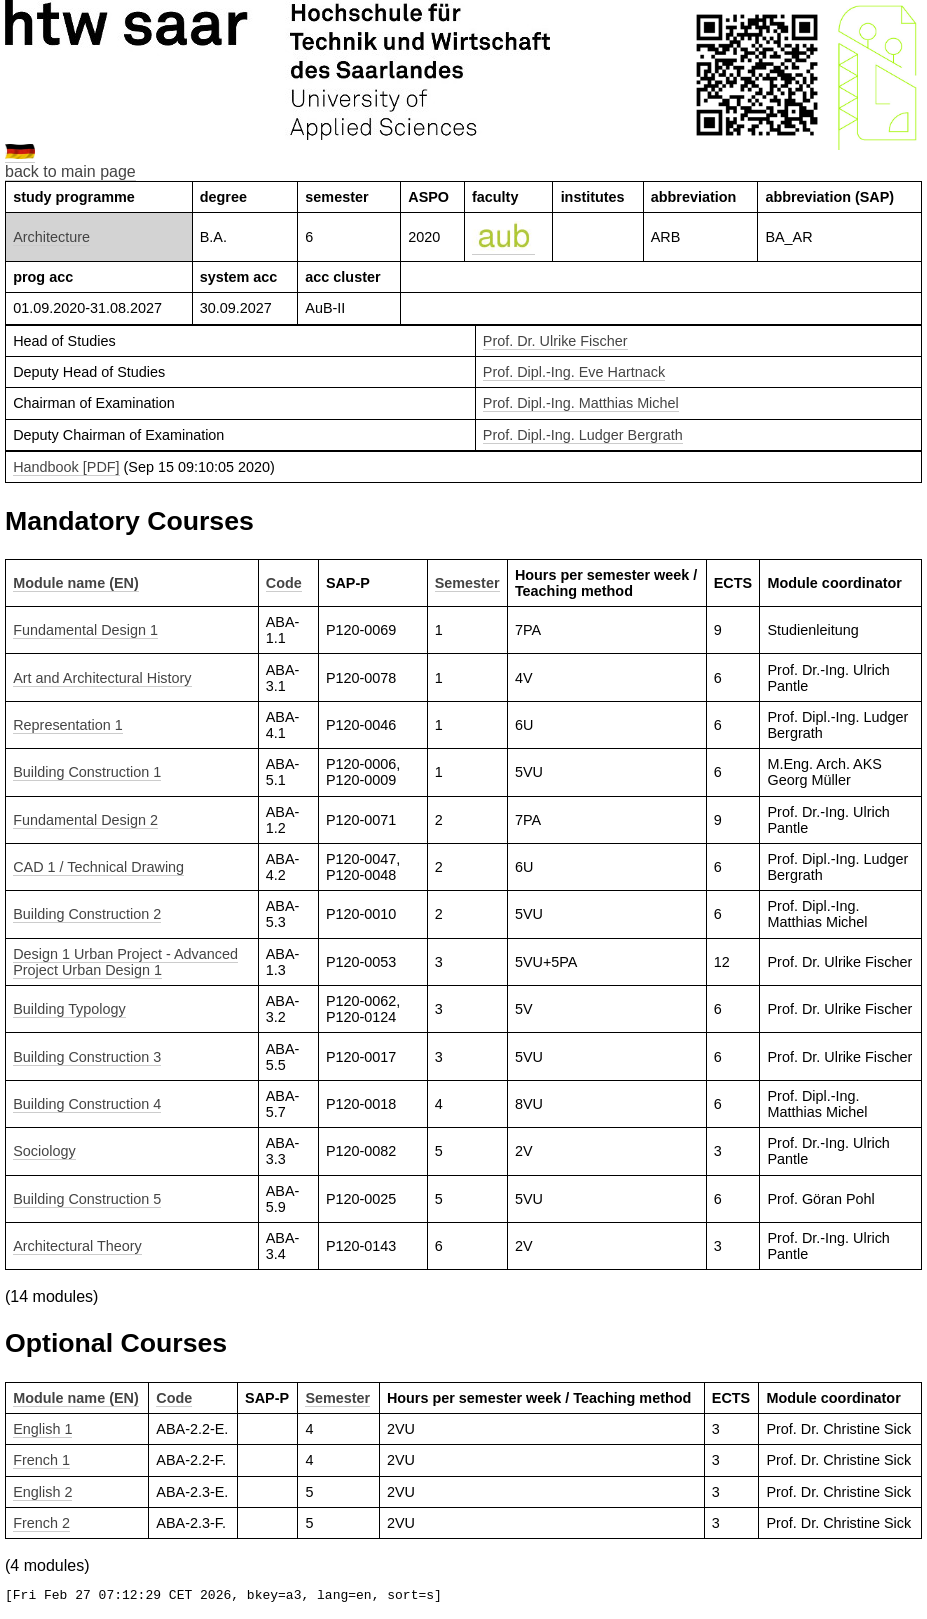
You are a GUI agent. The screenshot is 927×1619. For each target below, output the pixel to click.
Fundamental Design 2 (85, 820)
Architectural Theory (77, 1246)
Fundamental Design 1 (85, 630)
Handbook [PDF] (66, 467)
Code (284, 583)
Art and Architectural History (102, 678)
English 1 (42, 1429)
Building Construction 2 (87, 914)
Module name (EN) (76, 583)
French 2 (41, 1523)
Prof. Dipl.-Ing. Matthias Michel (581, 403)
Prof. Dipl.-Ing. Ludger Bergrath (583, 435)
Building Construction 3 (87, 1057)
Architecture (51, 237)
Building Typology (69, 1009)
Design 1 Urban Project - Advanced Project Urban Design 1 (125, 962)
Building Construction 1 (87, 772)
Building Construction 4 (87, 1104)
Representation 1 (68, 725)
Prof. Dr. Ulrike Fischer (555, 341)
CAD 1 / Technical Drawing (98, 867)
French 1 (41, 1460)
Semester (467, 583)
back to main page (70, 171)
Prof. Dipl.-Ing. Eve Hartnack (574, 372)
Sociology (44, 1151)
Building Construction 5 (87, 1199)
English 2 (42, 1492)
